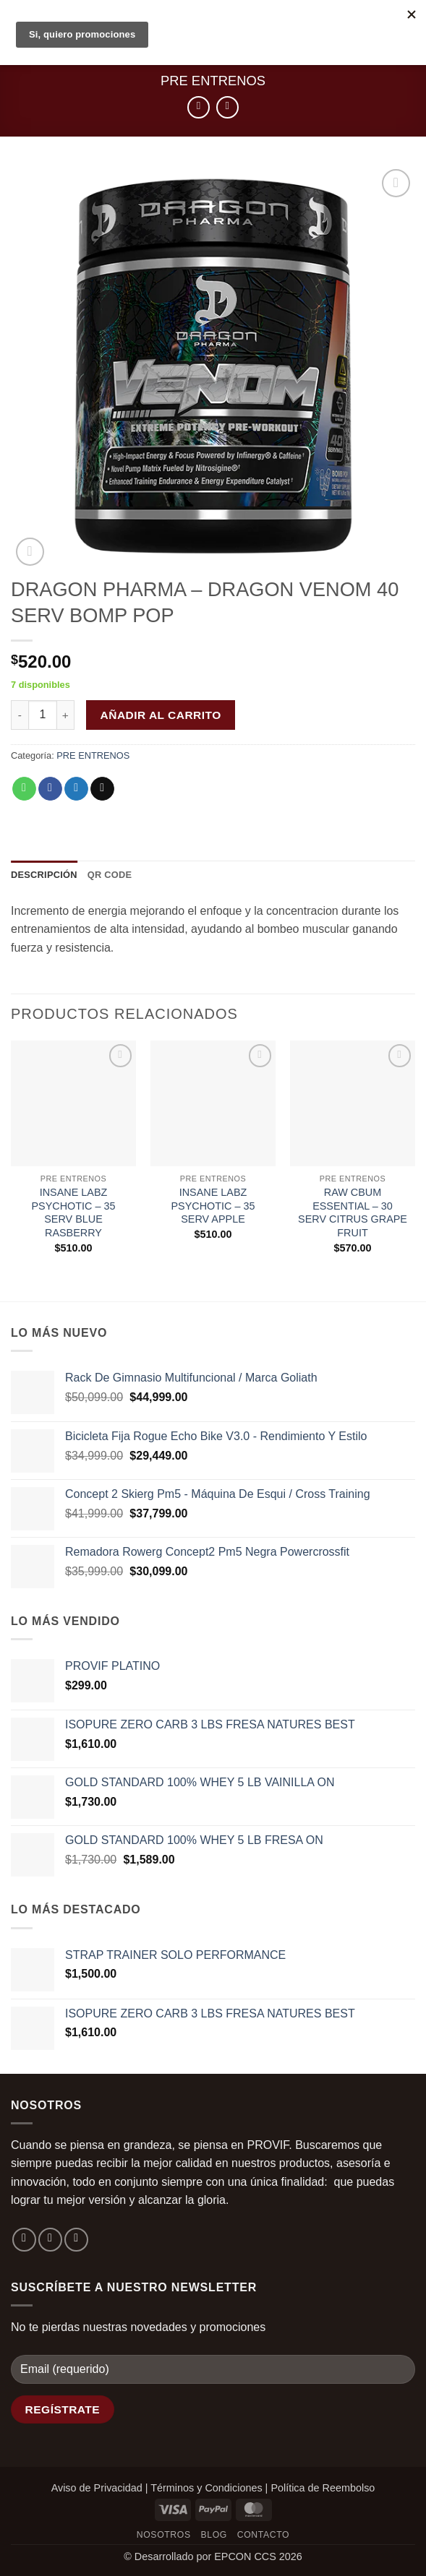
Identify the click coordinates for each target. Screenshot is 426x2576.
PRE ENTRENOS (213, 80)
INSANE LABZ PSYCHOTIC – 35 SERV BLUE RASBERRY (74, 1212)
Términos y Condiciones (206, 2488)
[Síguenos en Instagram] (50, 2240)
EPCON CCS (245, 2556)
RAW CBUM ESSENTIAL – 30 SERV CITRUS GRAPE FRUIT (352, 1212)
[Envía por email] (102, 789)
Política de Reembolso (322, 2488)
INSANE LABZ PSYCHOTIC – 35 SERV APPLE (213, 1205)
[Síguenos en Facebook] (24, 2240)
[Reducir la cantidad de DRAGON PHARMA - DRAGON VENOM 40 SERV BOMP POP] (19, 714)
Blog (214, 2535)
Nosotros (164, 2535)
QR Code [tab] (110, 874)
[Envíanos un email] (76, 2240)
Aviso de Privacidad (96, 2488)
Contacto (263, 2535)
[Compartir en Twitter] (76, 789)
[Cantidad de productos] (42, 714)
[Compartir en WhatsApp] (24, 789)
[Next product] (198, 107)
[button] (30, 552)
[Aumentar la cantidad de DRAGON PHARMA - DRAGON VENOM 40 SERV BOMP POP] (65, 714)
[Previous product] (227, 107)
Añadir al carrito (161, 715)
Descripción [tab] (44, 874)
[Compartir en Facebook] (50, 789)
